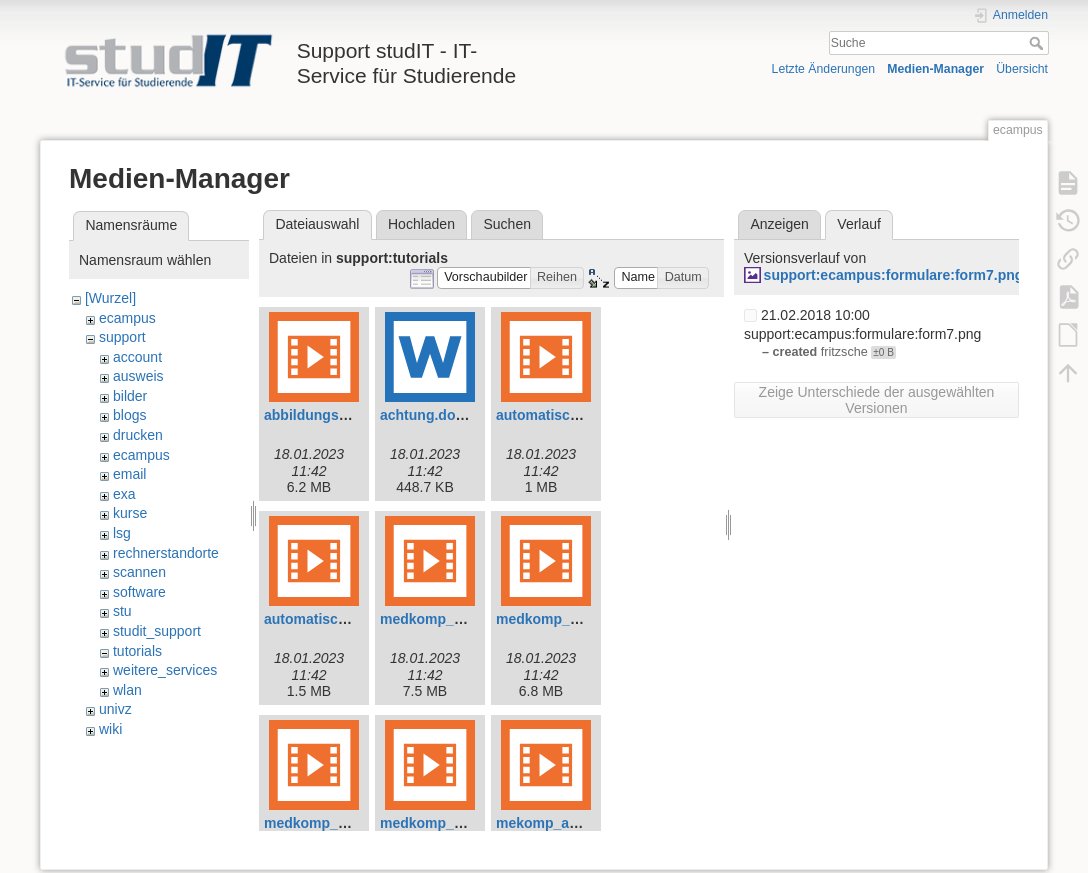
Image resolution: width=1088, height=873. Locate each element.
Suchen (507, 224)
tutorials (137, 651)
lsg (122, 533)
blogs (129, 415)
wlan (127, 690)
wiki (110, 729)
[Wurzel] (110, 298)
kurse (130, 513)
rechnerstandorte (166, 553)
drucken (138, 435)
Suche (1038, 43)
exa (124, 494)
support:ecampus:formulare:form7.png (894, 275)
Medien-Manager (935, 69)
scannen (139, 572)
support (122, 337)
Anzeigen (779, 224)
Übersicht (1022, 69)
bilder (130, 396)
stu (122, 611)
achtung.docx (425, 415)
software (139, 592)
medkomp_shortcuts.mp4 (465, 823)
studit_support (157, 631)
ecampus (127, 318)
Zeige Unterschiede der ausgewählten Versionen (877, 400)
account (137, 357)
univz (115, 709)
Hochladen (421, 224)
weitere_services (165, 670)
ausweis (138, 376)
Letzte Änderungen (824, 69)
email (129, 474)
